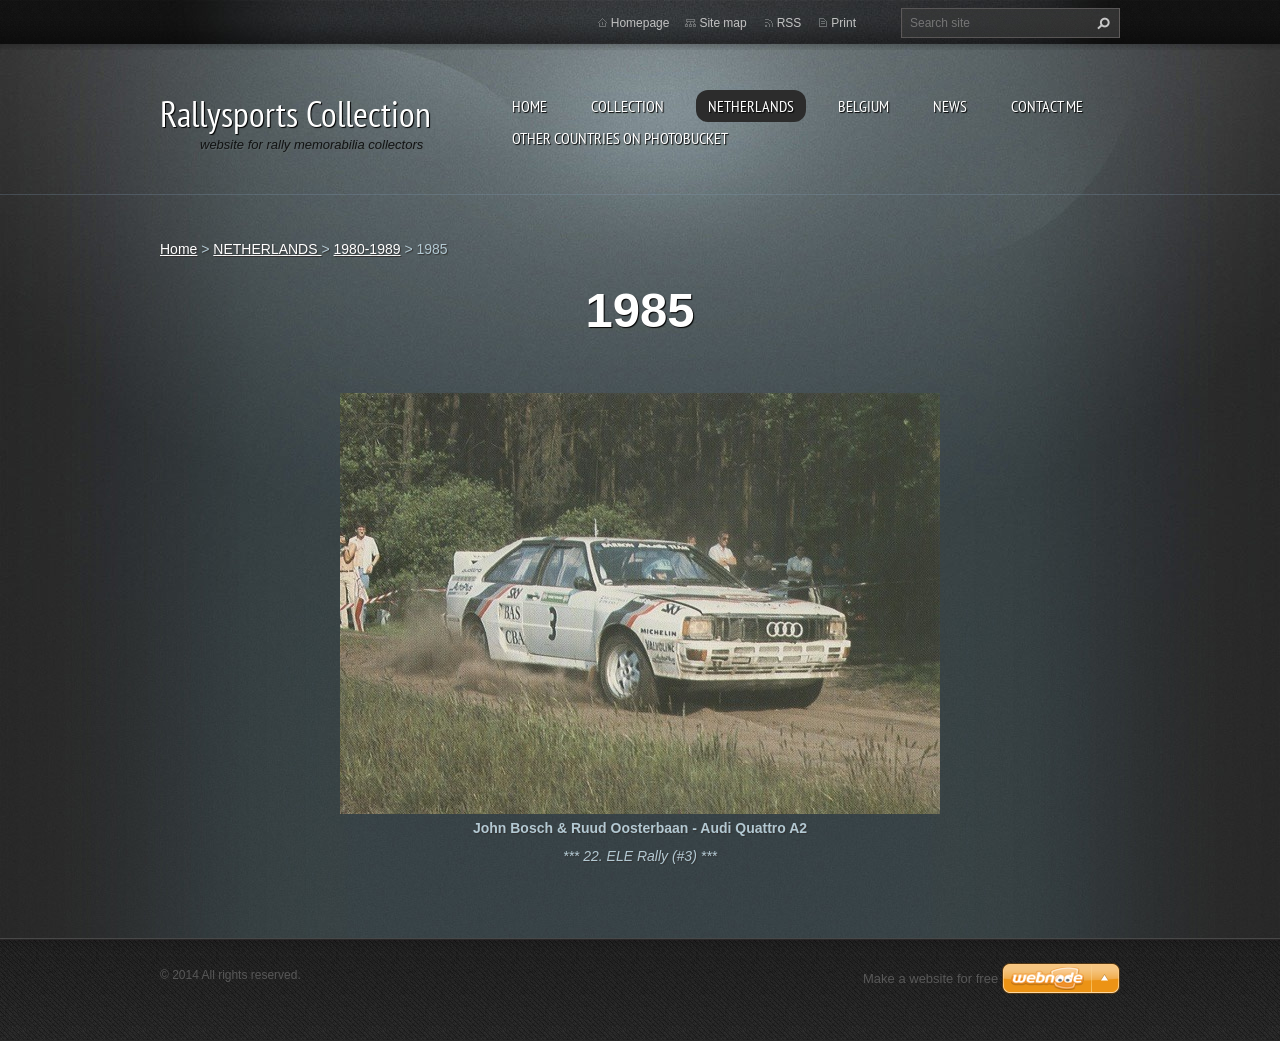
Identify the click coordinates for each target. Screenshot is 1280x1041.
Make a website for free (930, 978)
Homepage (640, 23)
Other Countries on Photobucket (620, 138)
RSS (789, 23)
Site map (722, 23)
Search (1101, 23)
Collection (627, 106)
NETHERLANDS (751, 106)
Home (529, 106)
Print (843, 23)
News (950, 106)
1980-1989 (367, 249)
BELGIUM (863, 106)
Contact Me (1047, 106)
